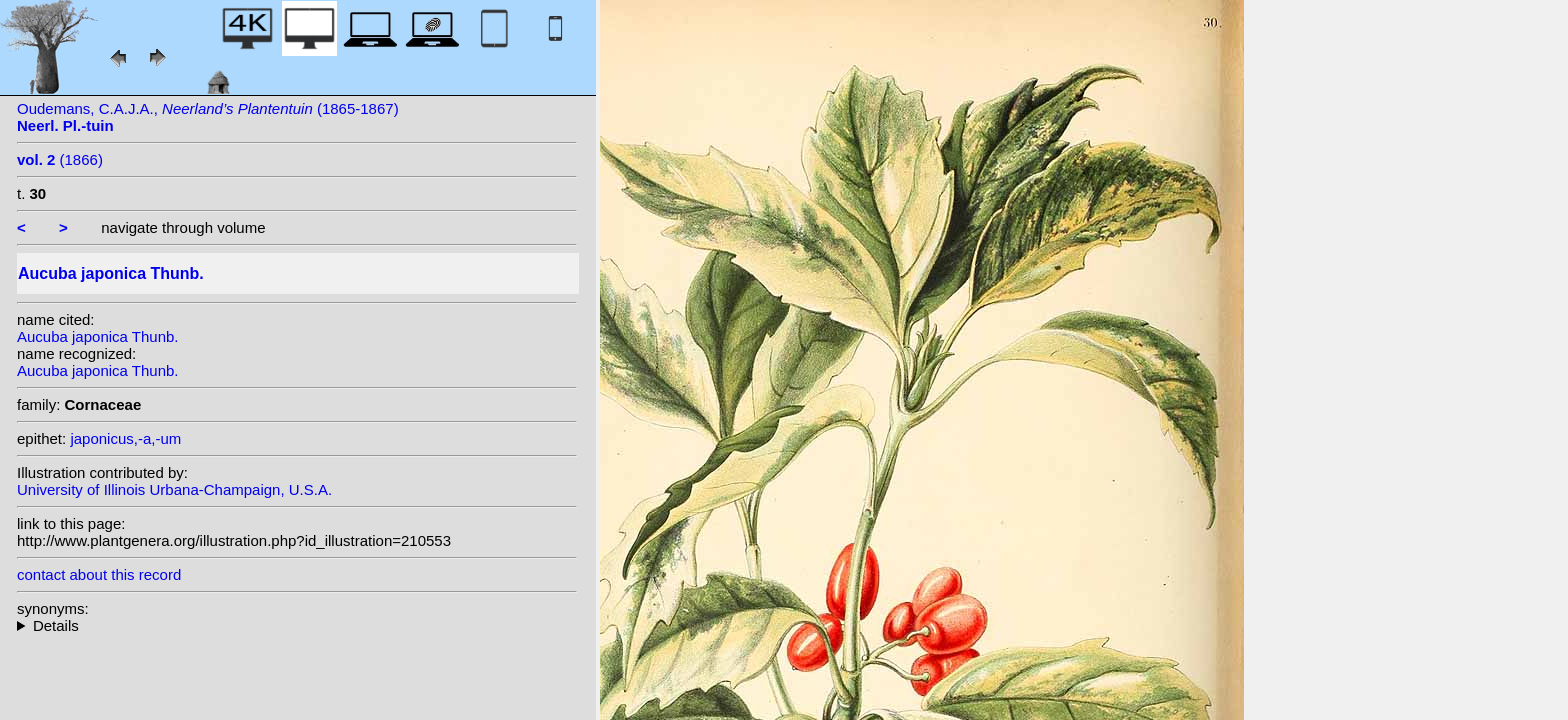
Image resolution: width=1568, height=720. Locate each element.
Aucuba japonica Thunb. (98, 336)
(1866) (60, 159)
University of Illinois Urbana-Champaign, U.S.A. (174, 489)
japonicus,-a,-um (125, 438)
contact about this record (99, 574)
